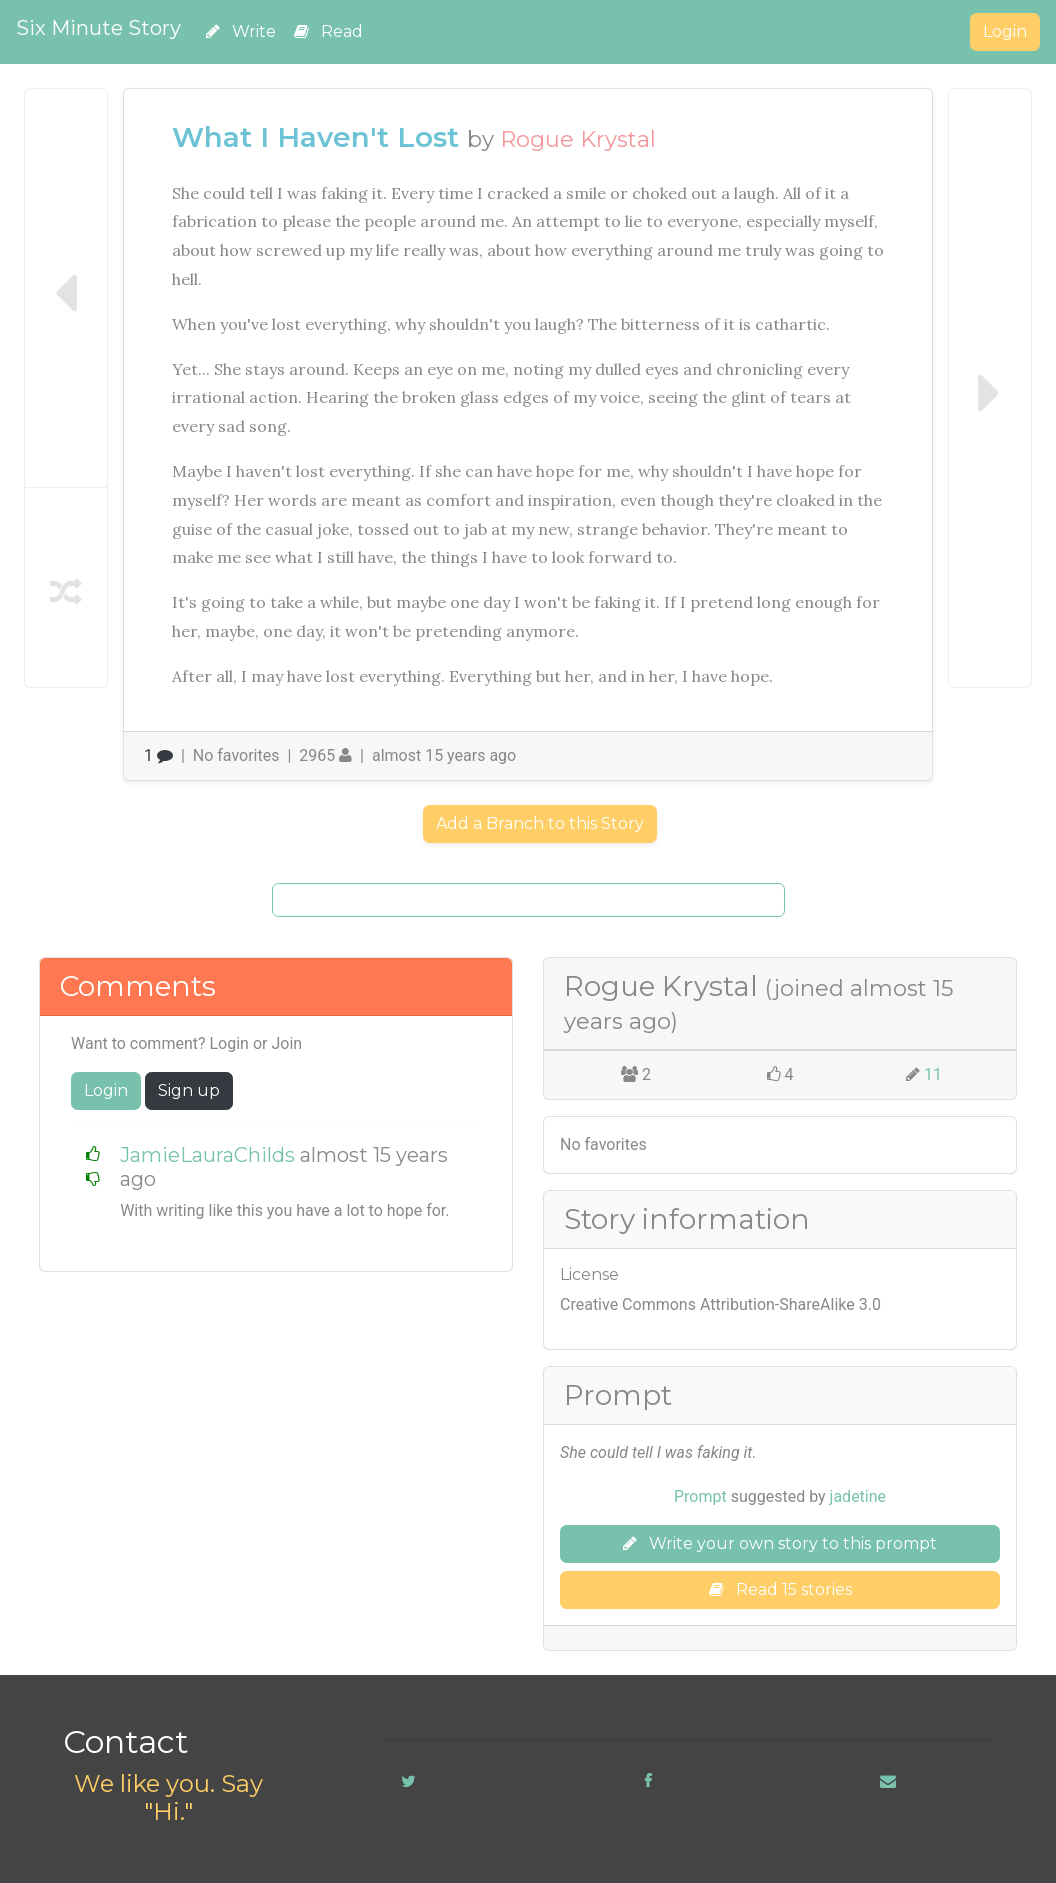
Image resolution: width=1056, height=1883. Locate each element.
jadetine (858, 1496)
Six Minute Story (98, 28)
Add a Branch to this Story (540, 823)
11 (933, 1074)
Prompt (700, 1496)
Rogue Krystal (578, 139)
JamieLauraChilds (207, 1155)
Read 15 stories (780, 1589)
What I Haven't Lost (315, 137)
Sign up (189, 1090)
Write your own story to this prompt (780, 1543)
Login (1005, 31)
